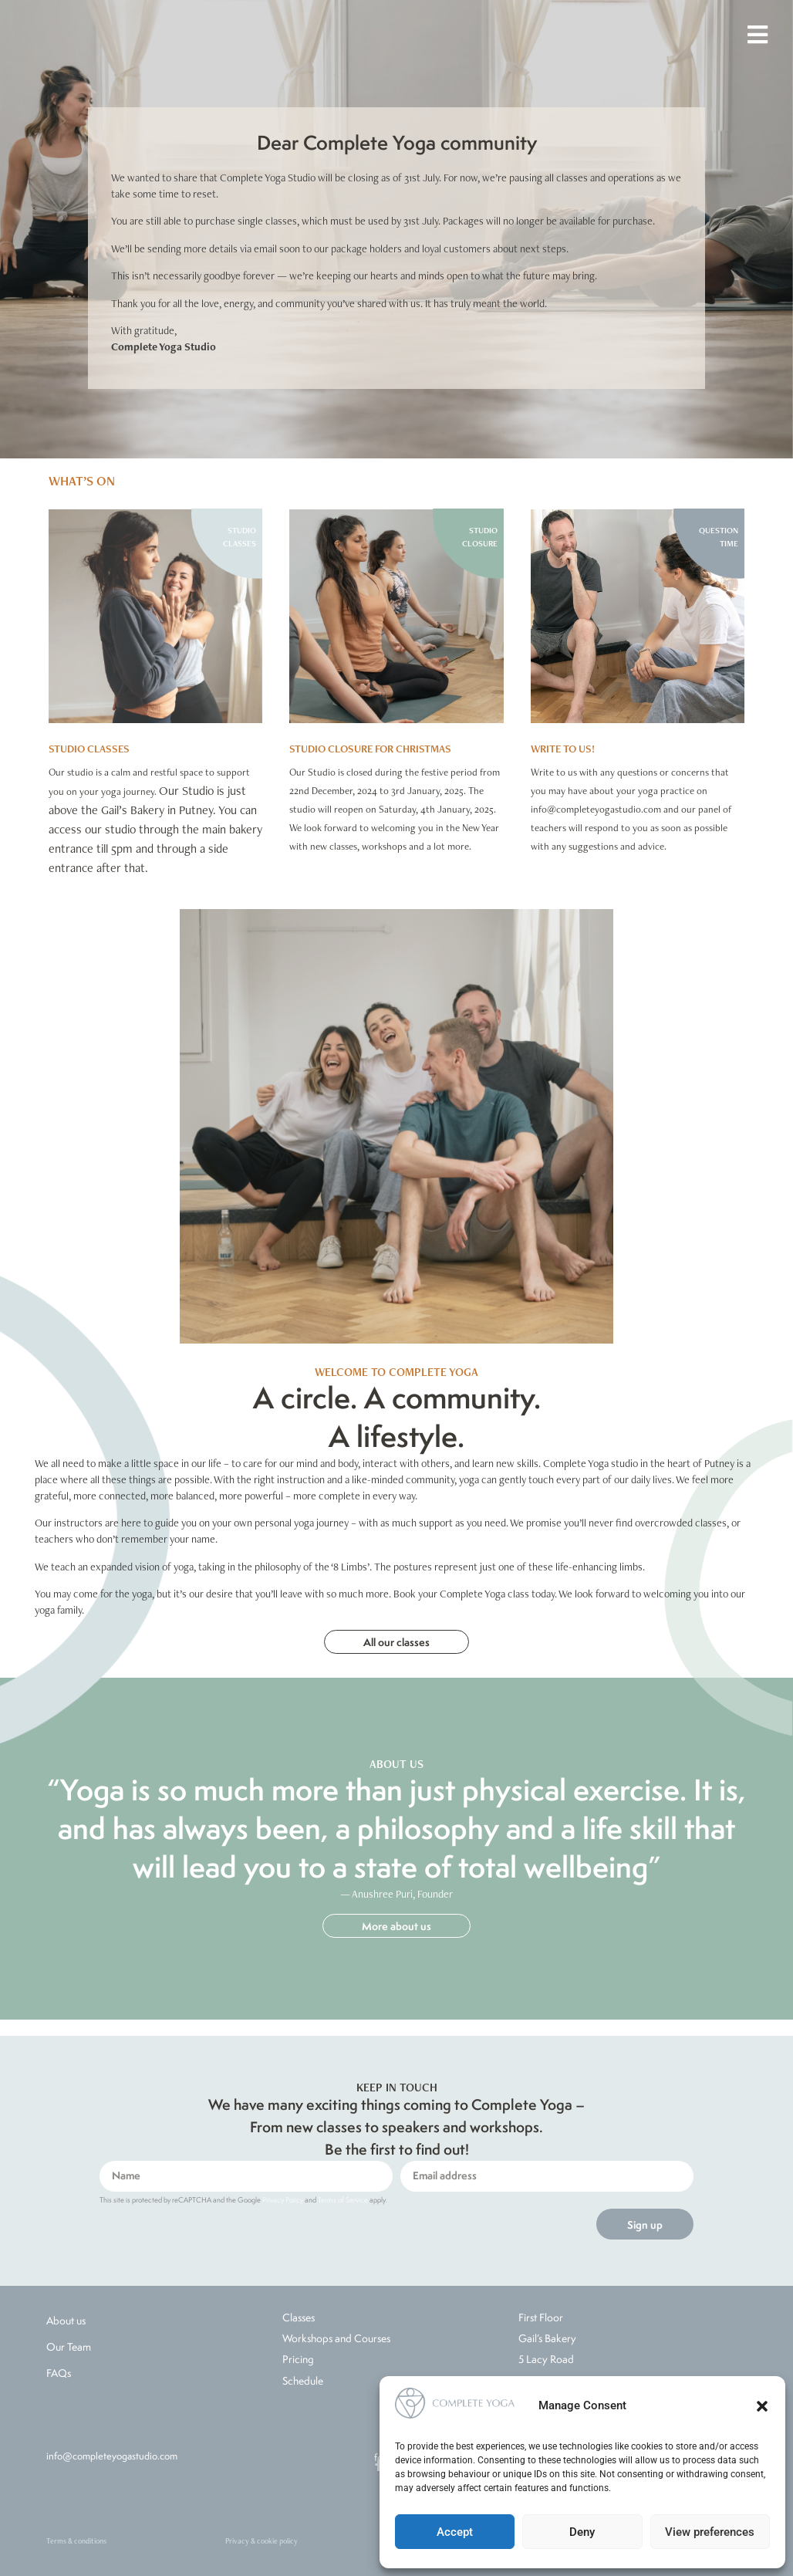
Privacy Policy (282, 2200)
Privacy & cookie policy (261, 2541)
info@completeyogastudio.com (111, 2456)
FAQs (58, 2373)
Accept (455, 2532)
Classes (298, 2317)
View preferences (709, 2532)
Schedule (302, 2381)
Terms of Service (343, 2200)
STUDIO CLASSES (89, 749)
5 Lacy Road (546, 2359)
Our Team (68, 2347)
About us (66, 2321)
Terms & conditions (76, 2541)
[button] (762, 2406)
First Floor (540, 2317)
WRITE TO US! (563, 749)
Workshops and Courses (336, 2338)
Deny (582, 2532)
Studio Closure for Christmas (370, 749)
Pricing (298, 2359)
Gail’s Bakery (547, 2338)
